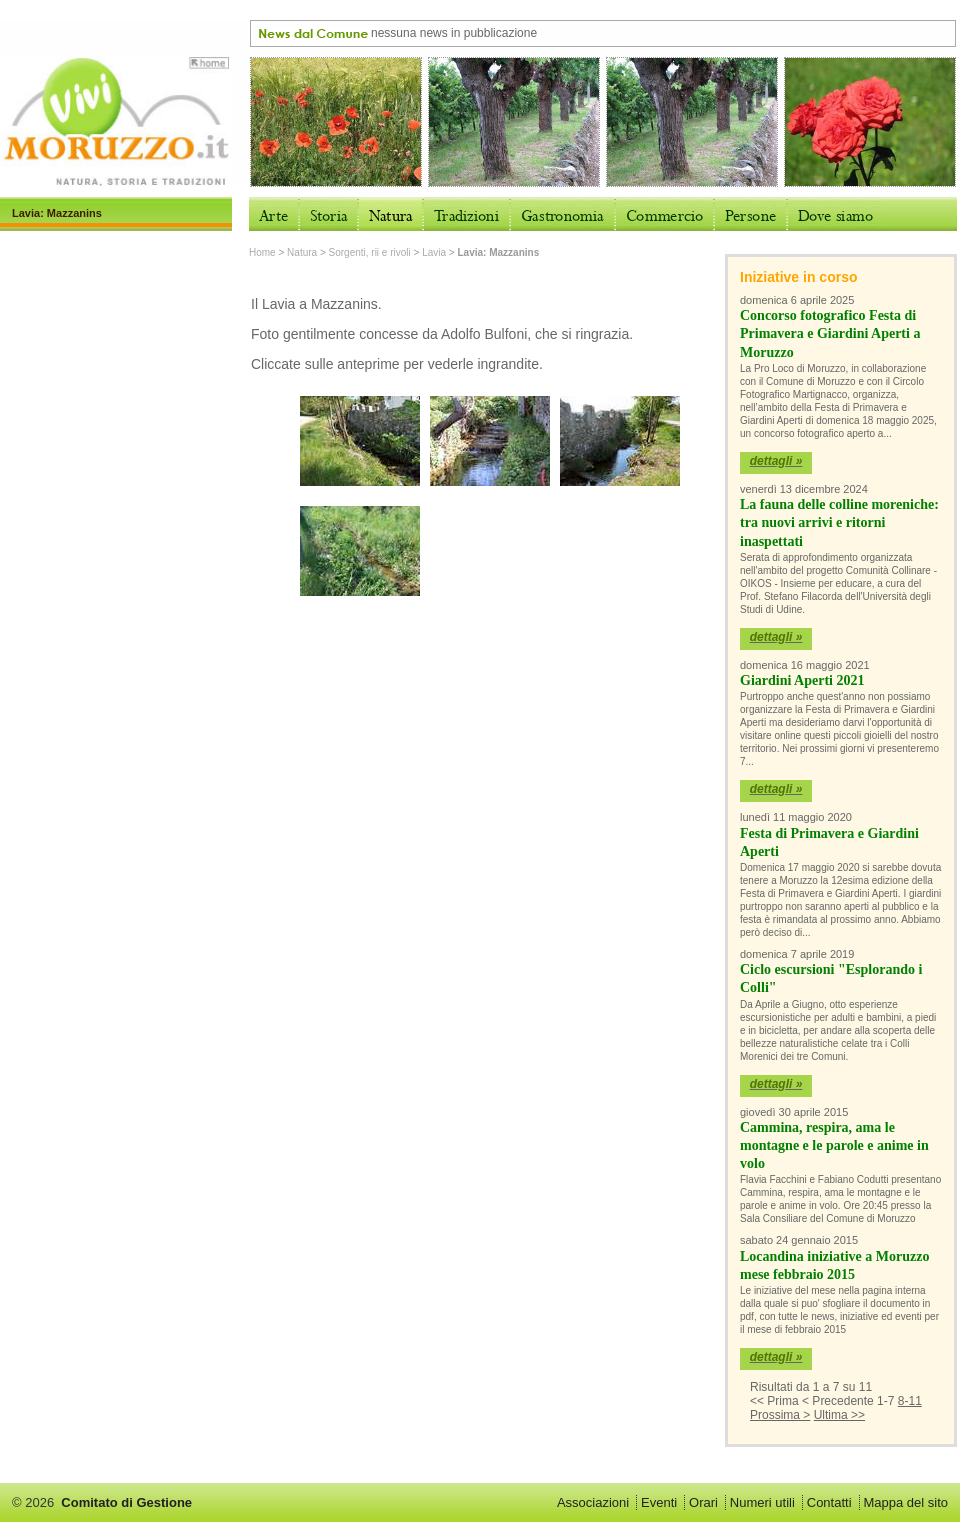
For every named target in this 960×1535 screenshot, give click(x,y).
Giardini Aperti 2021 (802, 680)
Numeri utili (762, 1502)
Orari (703, 1502)
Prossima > (780, 1415)
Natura (302, 252)
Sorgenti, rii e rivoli (370, 252)
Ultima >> (839, 1415)
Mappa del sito (905, 1502)
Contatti (829, 1502)
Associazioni (593, 1502)
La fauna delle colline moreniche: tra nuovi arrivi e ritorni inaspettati (839, 522)
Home (262, 252)
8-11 (910, 1401)
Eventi (659, 1502)
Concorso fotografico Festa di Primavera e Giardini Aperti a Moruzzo (830, 333)
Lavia (434, 252)
